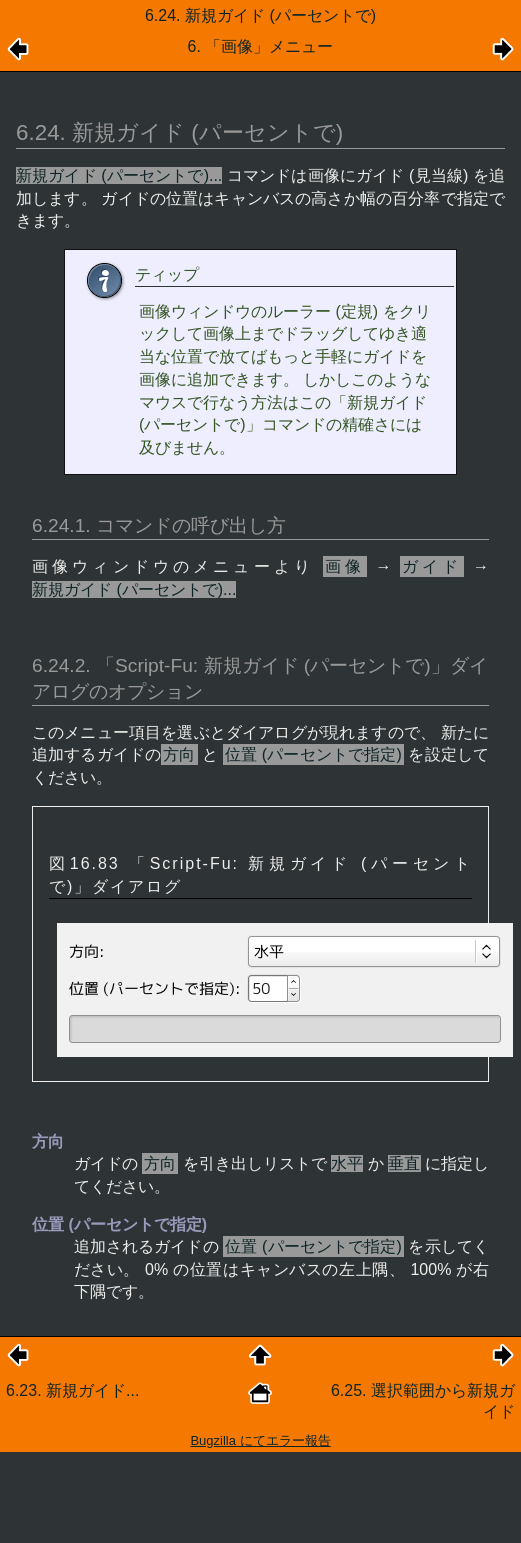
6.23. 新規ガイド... (72, 1390)
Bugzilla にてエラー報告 (260, 1440)
